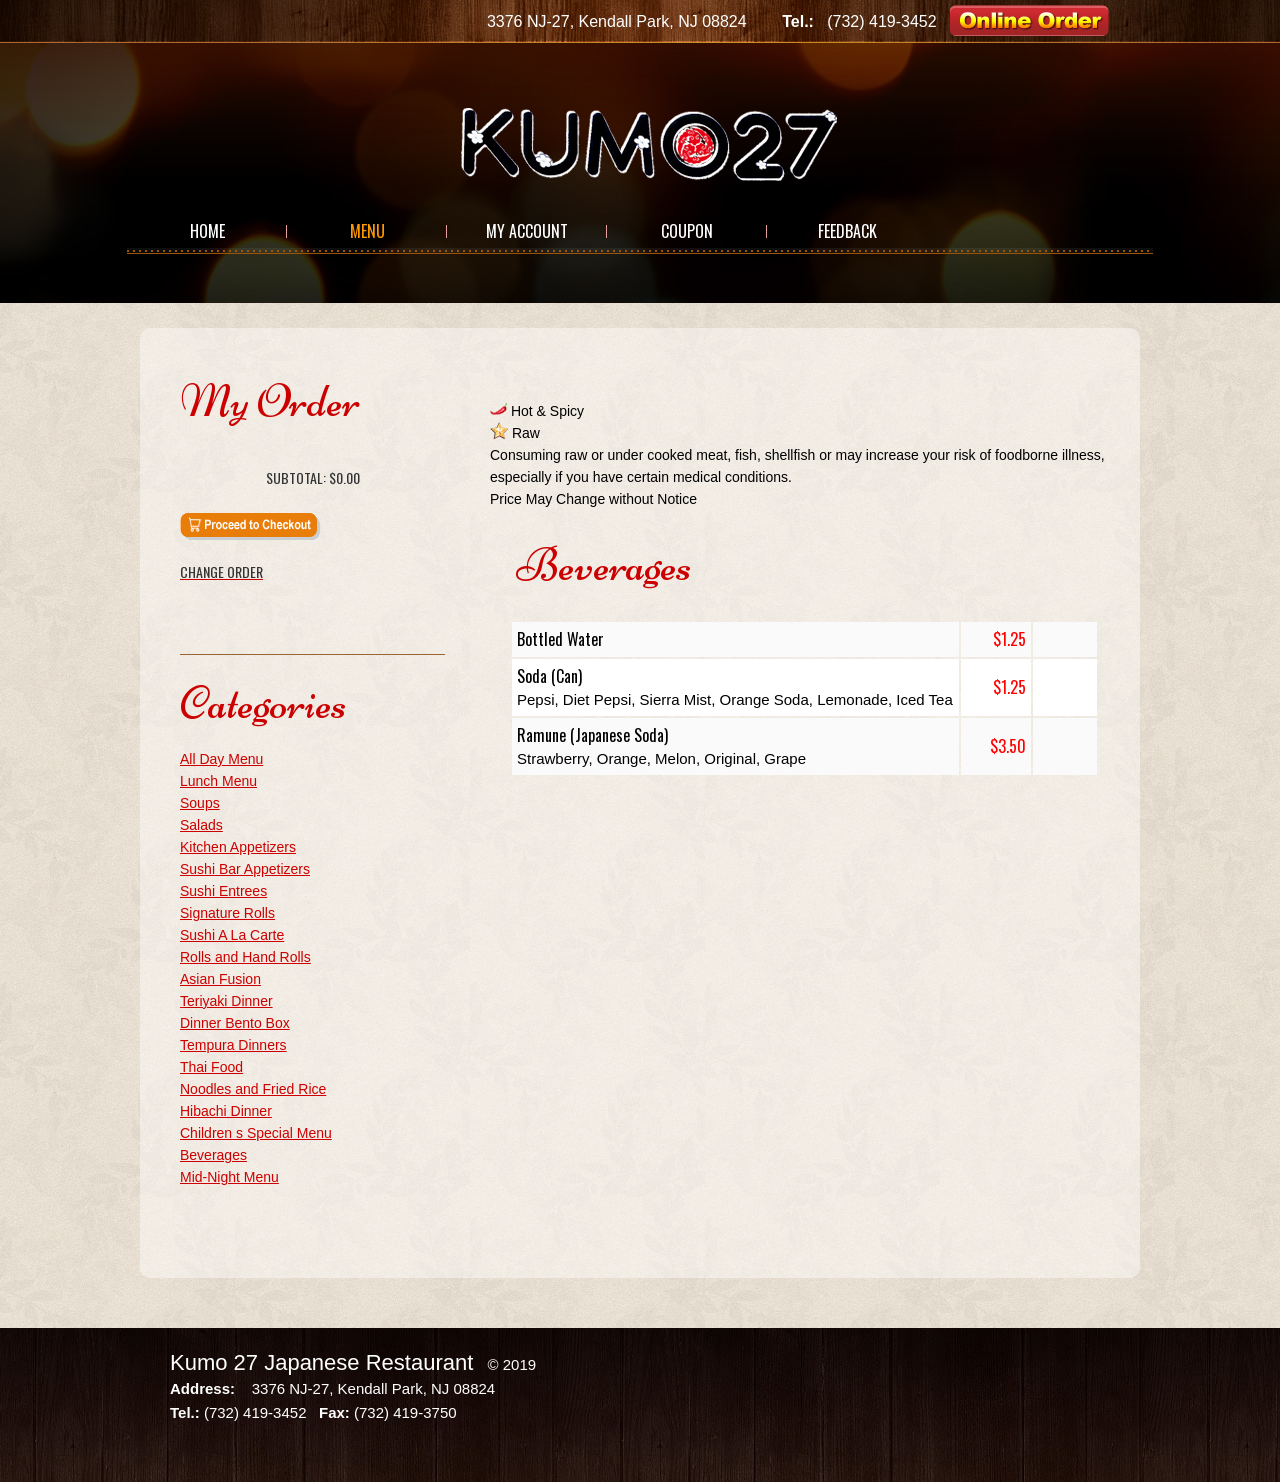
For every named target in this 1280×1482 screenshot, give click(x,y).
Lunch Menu (218, 781)
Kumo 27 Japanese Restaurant (321, 1362)
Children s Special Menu (256, 1133)
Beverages (213, 1155)
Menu (367, 231)
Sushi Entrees (223, 891)
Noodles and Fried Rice (253, 1089)
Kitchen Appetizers (238, 847)
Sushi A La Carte (232, 935)
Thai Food (211, 1067)
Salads (201, 825)
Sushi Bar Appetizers (245, 869)
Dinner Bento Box (235, 1023)
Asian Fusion (220, 979)
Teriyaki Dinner (226, 1001)
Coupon (687, 231)
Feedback (847, 231)
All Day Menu (221, 759)
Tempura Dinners (233, 1045)
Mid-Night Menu (229, 1177)
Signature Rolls (227, 913)
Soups (200, 803)
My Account (527, 231)
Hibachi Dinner (226, 1111)
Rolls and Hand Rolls (245, 957)
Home (207, 231)
